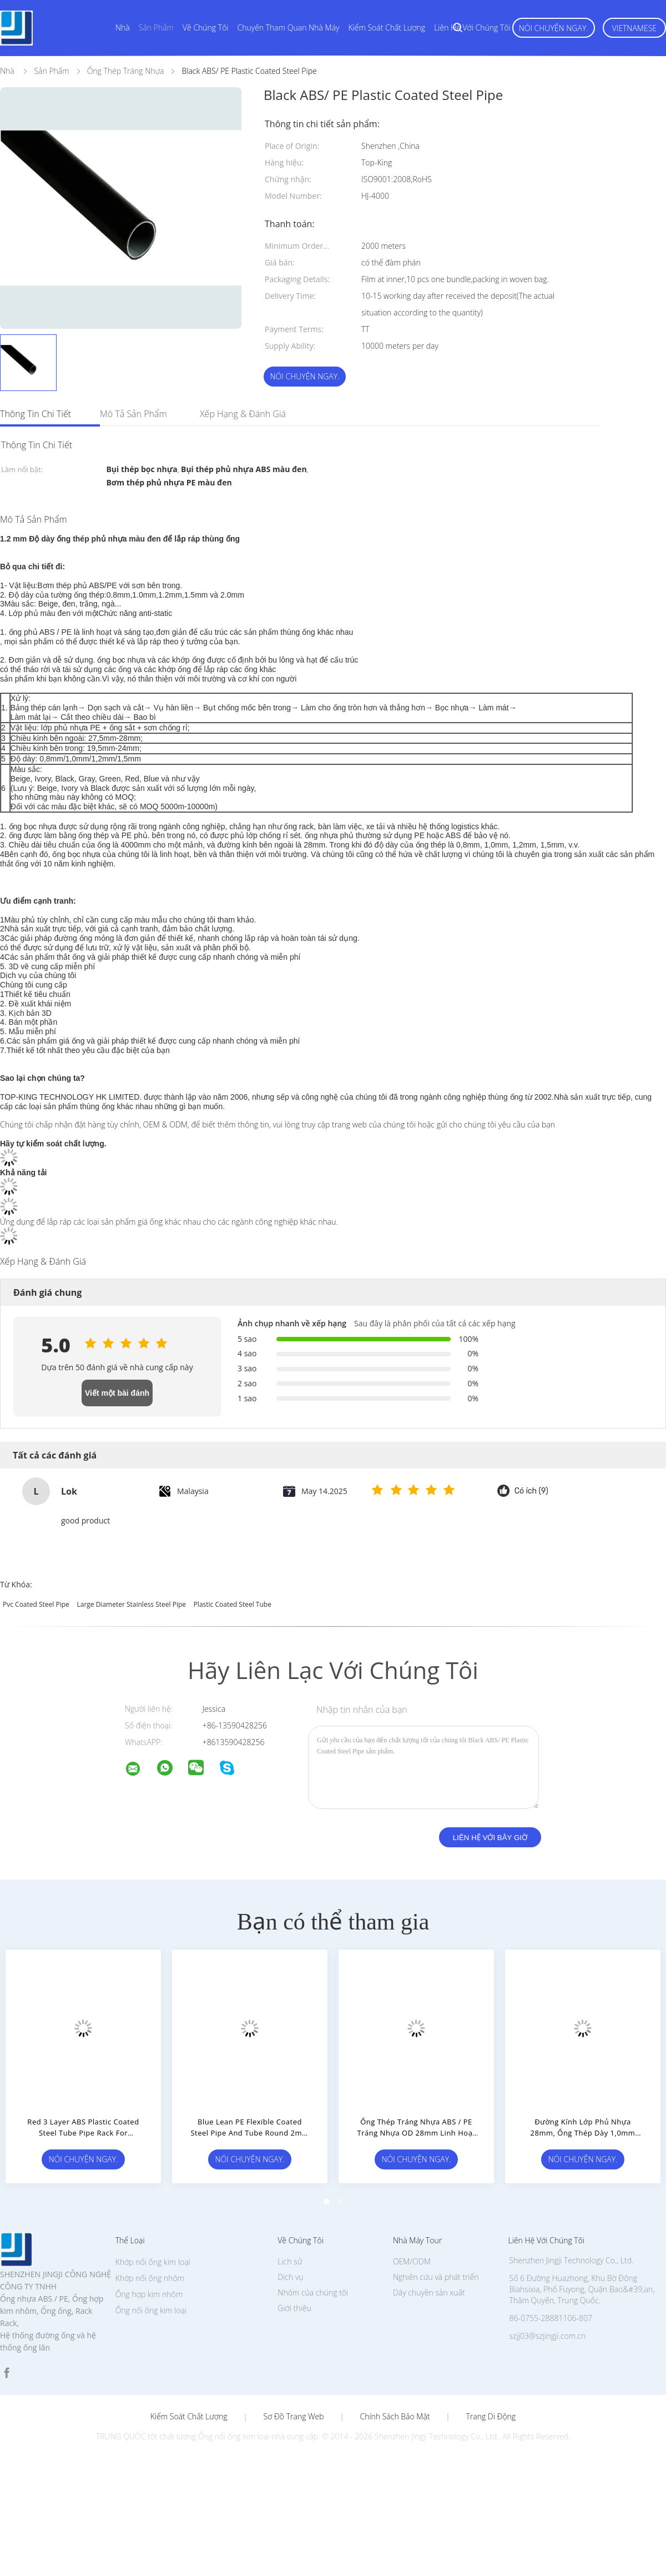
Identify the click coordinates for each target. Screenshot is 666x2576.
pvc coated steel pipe (36, 1604)
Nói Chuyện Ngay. (553, 28)
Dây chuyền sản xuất (429, 2292)
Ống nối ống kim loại (150, 2310)
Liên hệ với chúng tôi (472, 27)
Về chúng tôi (206, 27)
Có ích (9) (531, 1491)
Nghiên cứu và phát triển (436, 2277)
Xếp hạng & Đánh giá (243, 414)
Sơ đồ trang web (293, 2416)
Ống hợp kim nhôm (149, 2294)
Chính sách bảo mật (395, 2416)
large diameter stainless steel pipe (131, 1604)
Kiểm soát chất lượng (386, 27)
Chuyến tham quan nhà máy (289, 27)
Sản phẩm (156, 27)
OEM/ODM (412, 2261)
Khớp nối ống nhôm (149, 2278)
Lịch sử (290, 2261)
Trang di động (491, 2416)
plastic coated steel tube (232, 1604)
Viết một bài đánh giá (117, 1397)
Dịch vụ (290, 2277)
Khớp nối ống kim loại (152, 2262)
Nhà (122, 27)
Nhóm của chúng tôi (313, 2292)
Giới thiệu (294, 2308)
